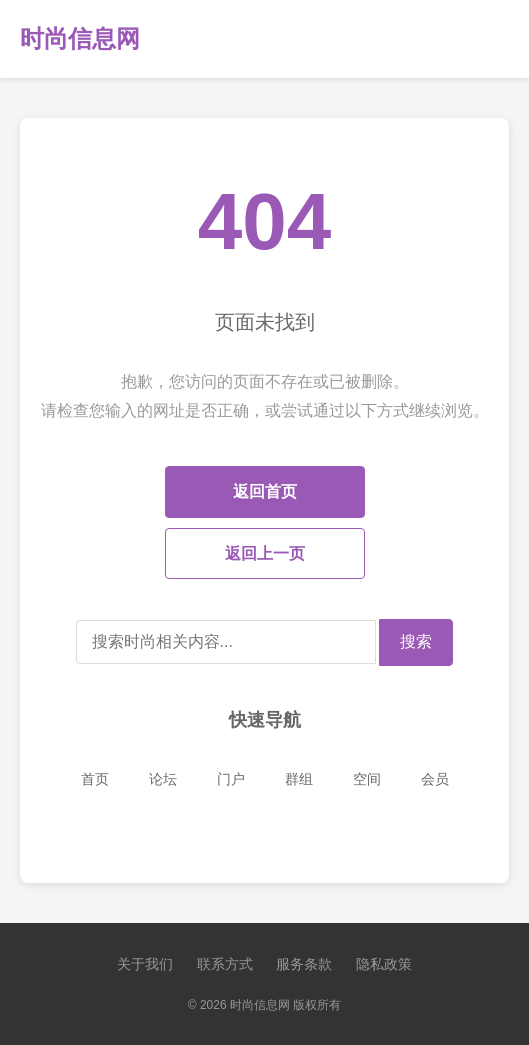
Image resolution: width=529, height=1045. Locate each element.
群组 (299, 779)
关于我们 (145, 964)
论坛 (163, 779)
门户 (231, 779)
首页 (95, 779)
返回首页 (265, 491)
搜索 (416, 641)
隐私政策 (384, 964)
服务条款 (304, 964)
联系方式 (225, 964)
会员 (435, 779)
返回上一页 (265, 553)
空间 (367, 779)
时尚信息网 (80, 38)
